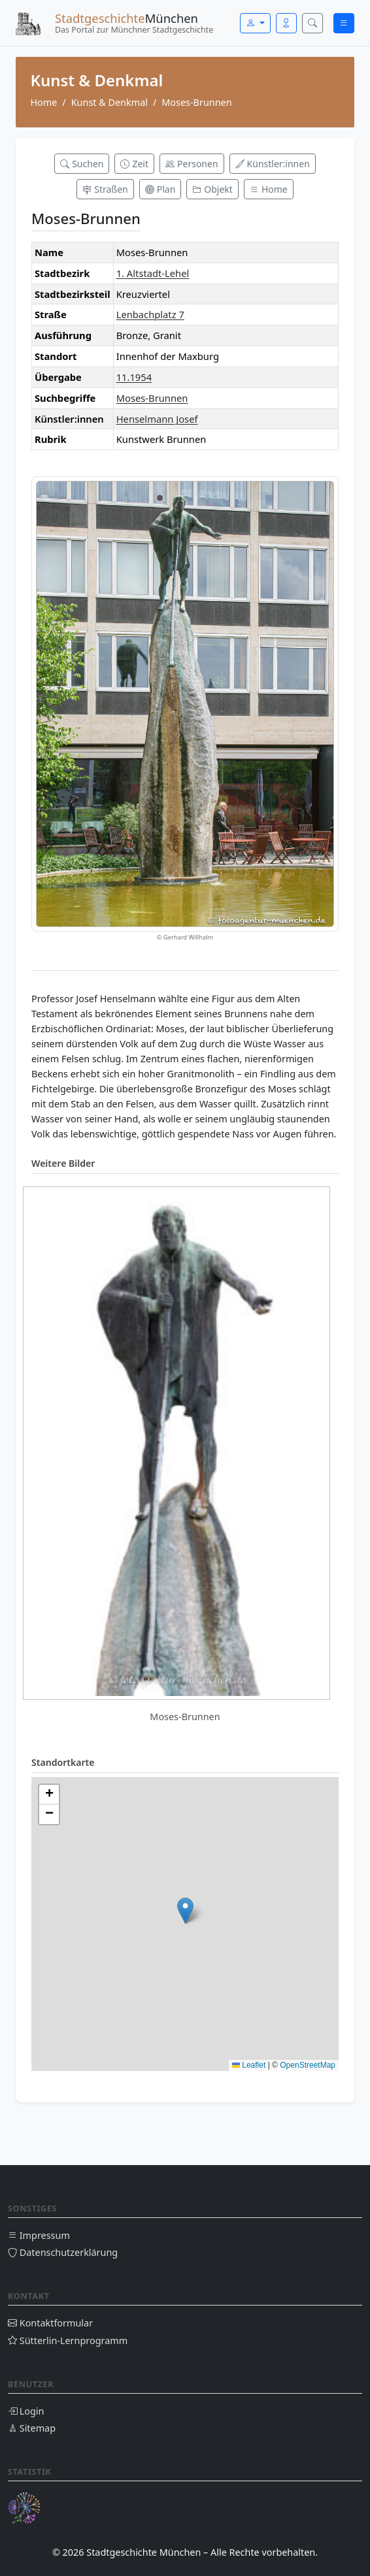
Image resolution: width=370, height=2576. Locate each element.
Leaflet (248, 2065)
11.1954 (134, 376)
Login (26, 2411)
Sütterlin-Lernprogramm (67, 2340)
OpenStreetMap (307, 2065)
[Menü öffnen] (343, 23)
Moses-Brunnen (152, 397)
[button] (185, 1910)
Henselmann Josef (157, 418)
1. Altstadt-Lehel (153, 273)
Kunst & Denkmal (109, 102)
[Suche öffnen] (312, 23)
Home (43, 102)
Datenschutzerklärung (63, 2252)
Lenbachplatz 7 (150, 314)
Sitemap (32, 2428)
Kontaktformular (50, 2323)
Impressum (39, 2235)
